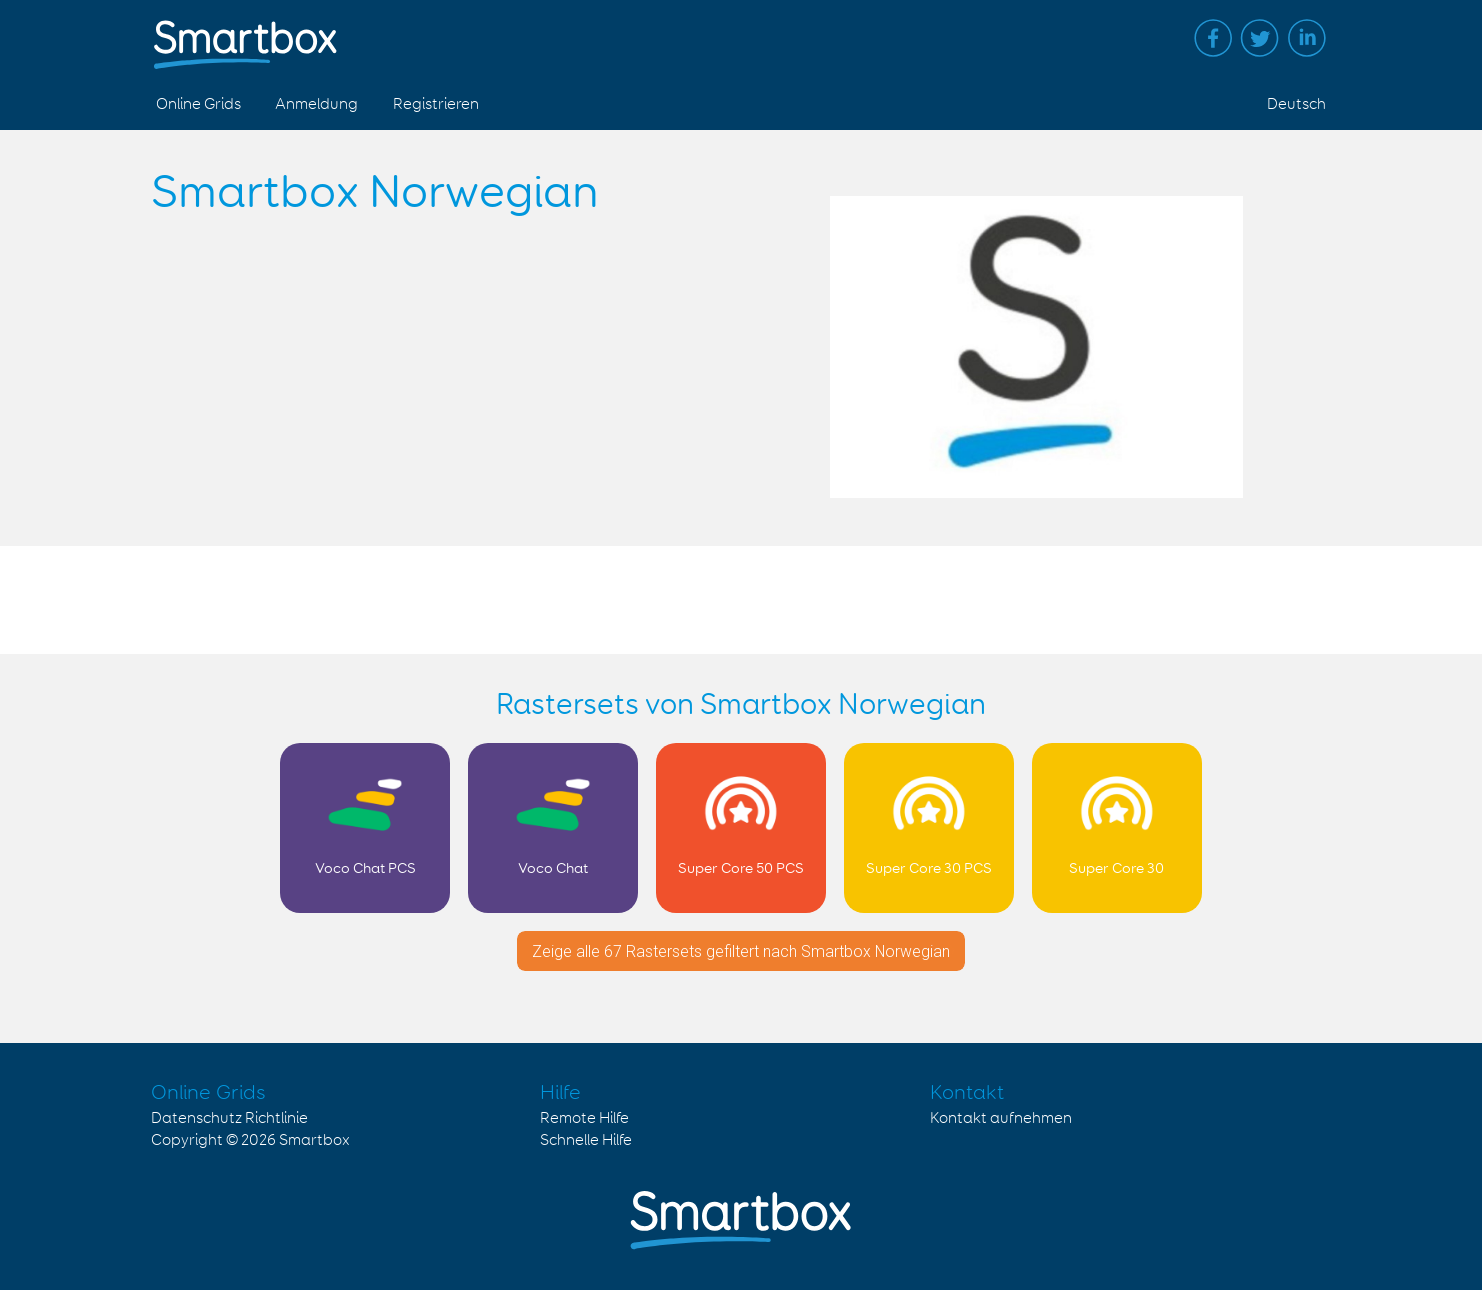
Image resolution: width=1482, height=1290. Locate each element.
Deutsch (1296, 104)
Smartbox (314, 1140)
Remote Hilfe (584, 1118)
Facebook (1213, 38)
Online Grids (198, 104)
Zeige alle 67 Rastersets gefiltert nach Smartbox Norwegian (741, 951)
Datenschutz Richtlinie (229, 1118)
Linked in (1307, 38)
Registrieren (436, 104)
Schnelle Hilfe (586, 1140)
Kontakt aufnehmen (1001, 1118)
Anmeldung (316, 104)
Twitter (1260, 38)
